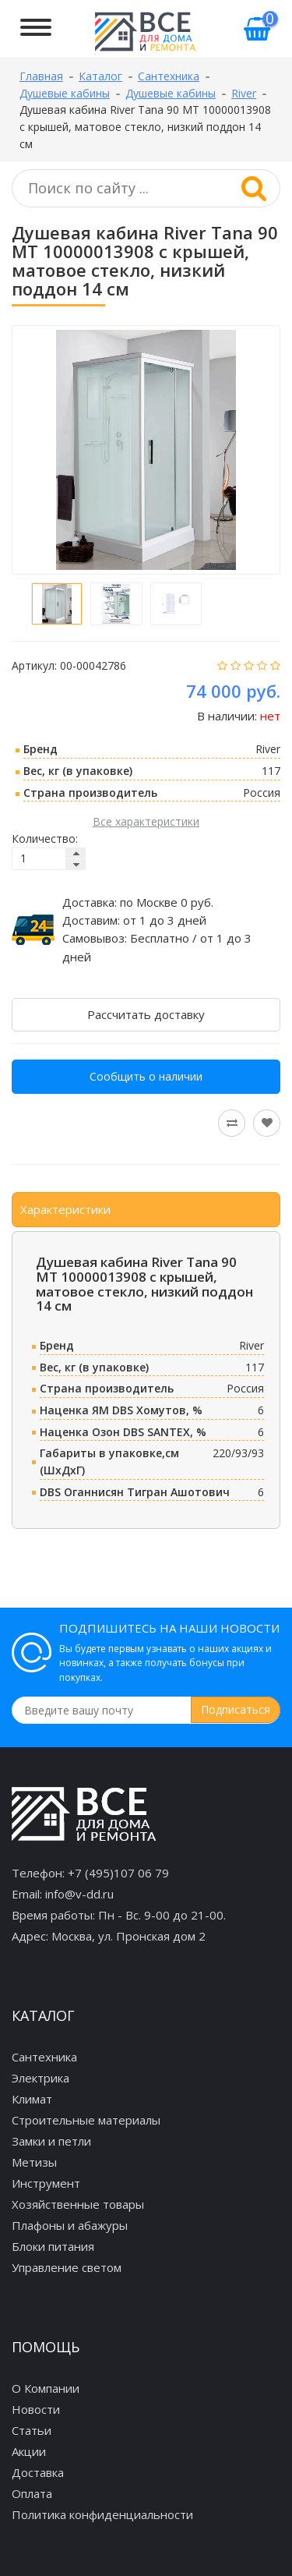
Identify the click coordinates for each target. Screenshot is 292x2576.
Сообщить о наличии (146, 1076)
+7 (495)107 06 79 (118, 1873)
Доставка (38, 2472)
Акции (29, 2451)
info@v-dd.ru (79, 1894)
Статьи (31, 2430)
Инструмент (46, 2183)
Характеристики (65, 1209)
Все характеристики (146, 821)
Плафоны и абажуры (70, 2225)
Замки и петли (51, 2141)
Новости (36, 2409)
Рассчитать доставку (146, 1014)
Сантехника (44, 2057)
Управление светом (66, 2267)
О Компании (45, 2388)
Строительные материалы (86, 2120)
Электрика (40, 2078)
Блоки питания (53, 2246)
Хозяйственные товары (78, 2204)
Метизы (34, 2162)
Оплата (32, 2493)
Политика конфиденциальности (102, 2514)
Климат (32, 2099)
